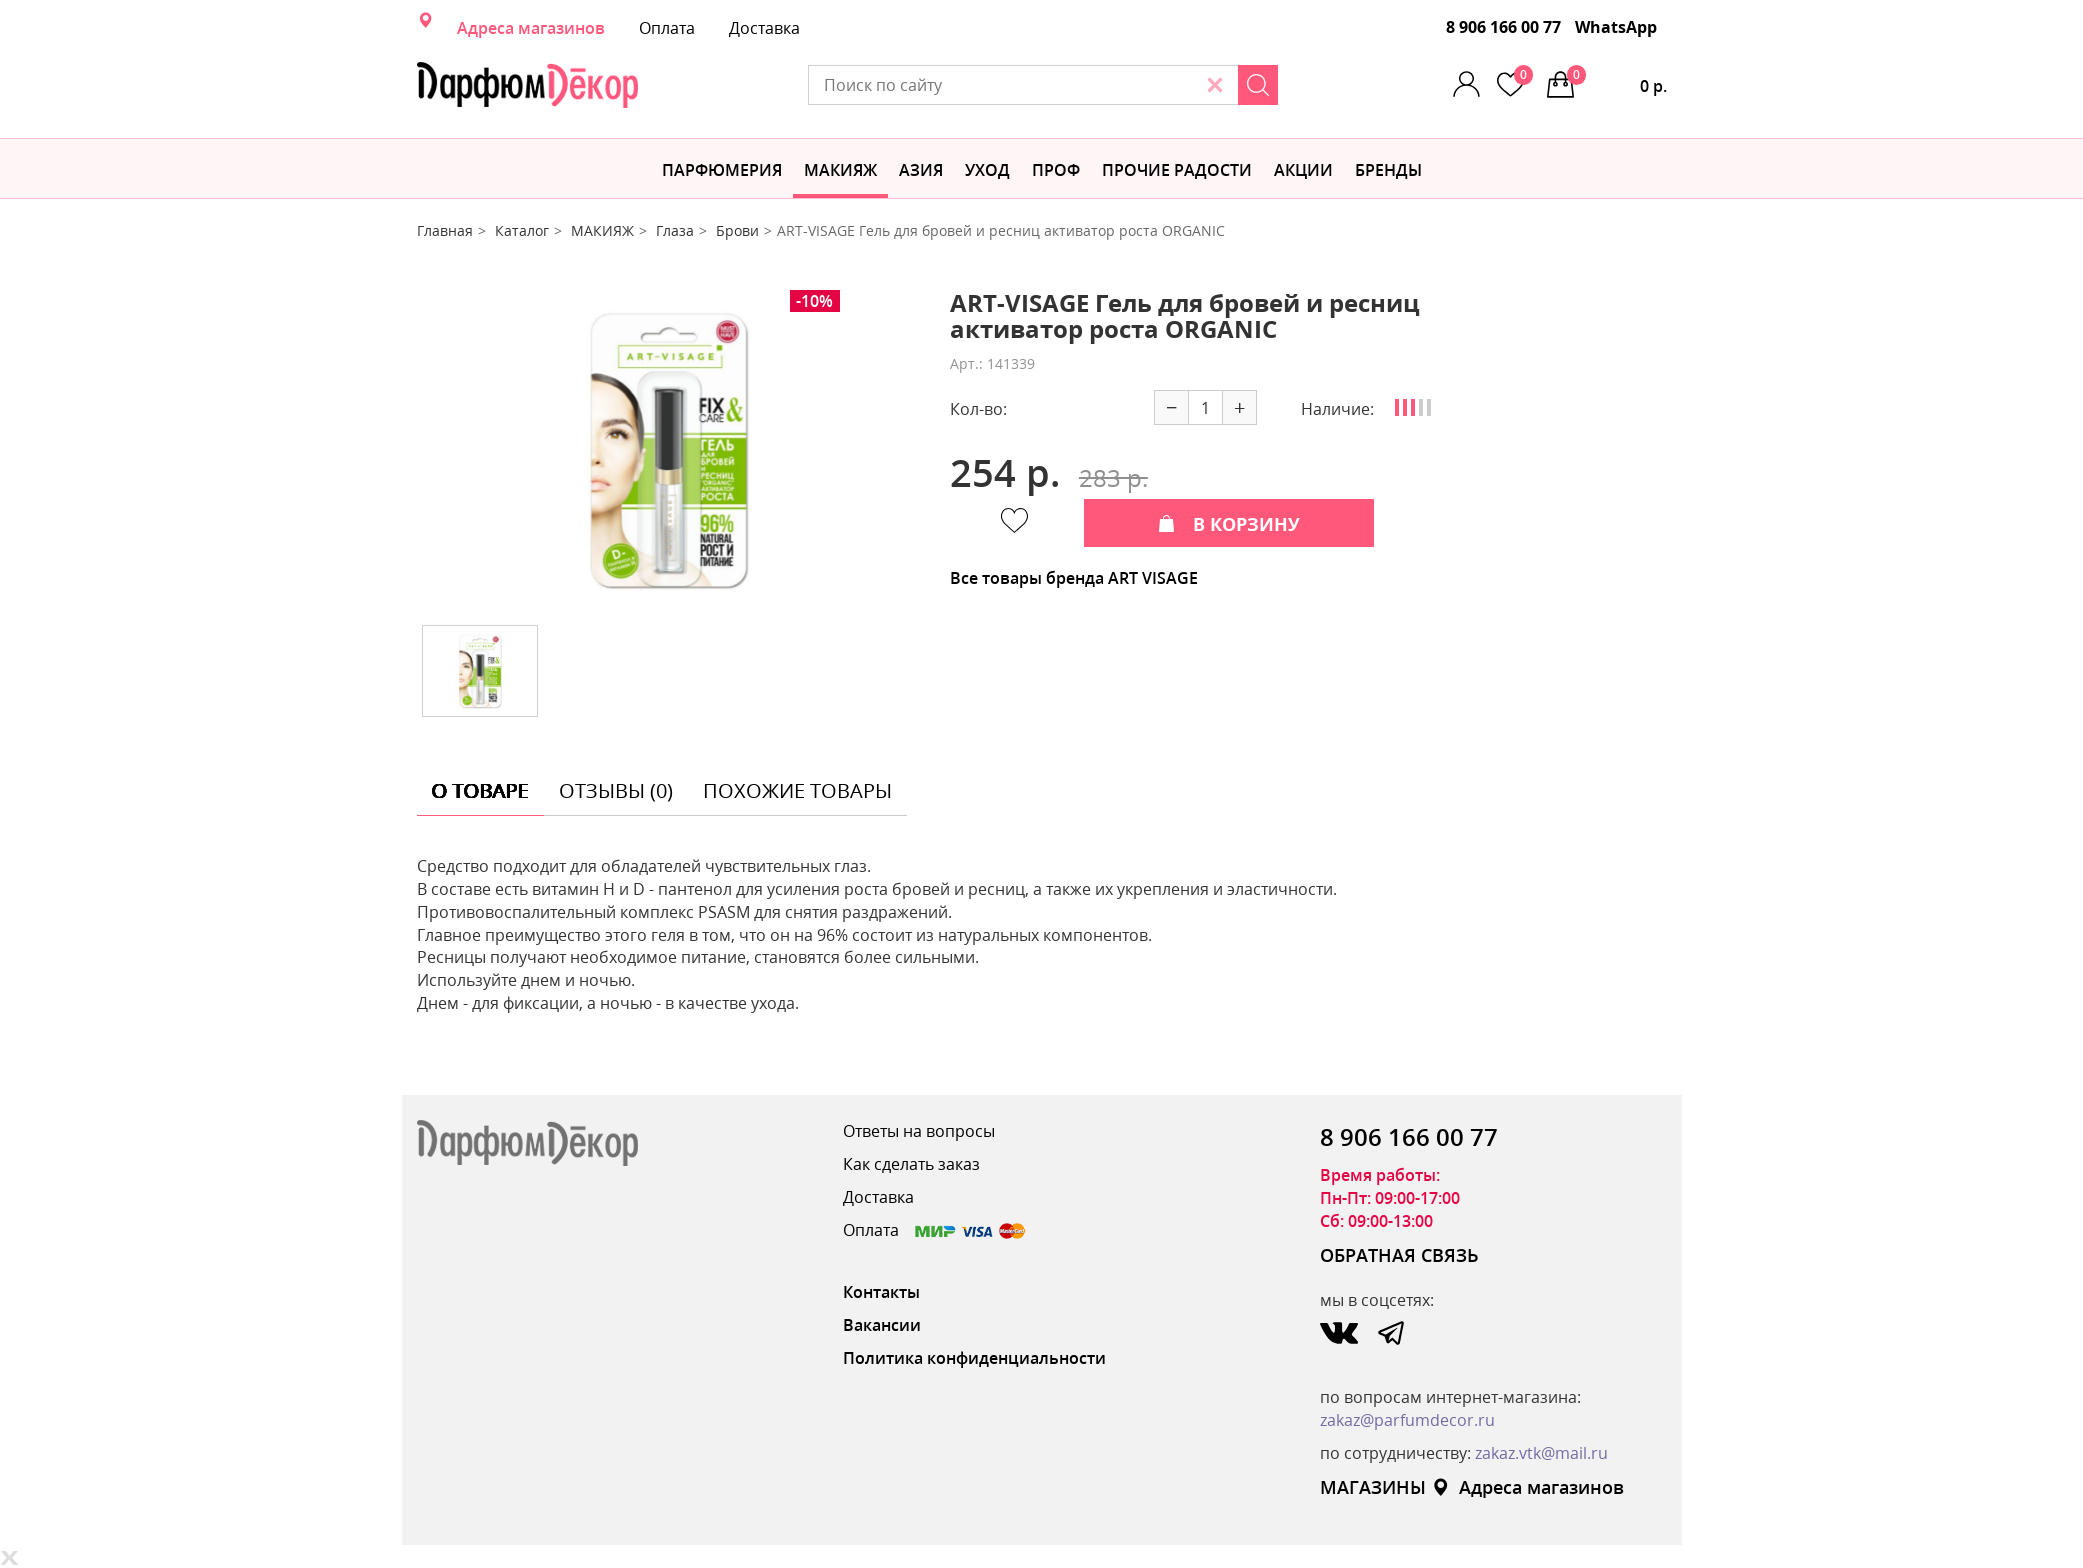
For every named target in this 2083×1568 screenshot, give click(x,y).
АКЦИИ (1303, 170)
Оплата (667, 28)
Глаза (675, 230)
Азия (921, 170)
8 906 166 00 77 (1503, 27)
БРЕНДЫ (1388, 170)
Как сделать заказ (911, 1164)
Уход (987, 170)
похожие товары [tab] (797, 790)
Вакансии (882, 1325)
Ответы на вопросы (919, 1131)
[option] (668, 450)
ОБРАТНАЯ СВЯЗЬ (1399, 1255)
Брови (737, 230)
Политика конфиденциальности (974, 1358)
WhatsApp (1616, 27)
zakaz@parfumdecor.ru (1407, 1420)
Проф (1056, 170)
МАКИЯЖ (840, 170)
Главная (445, 230)
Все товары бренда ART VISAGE (1074, 578)
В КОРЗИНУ (1229, 524)
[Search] (1258, 85)
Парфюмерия (722, 170)
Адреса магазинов (531, 28)
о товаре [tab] (480, 790)
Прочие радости (1177, 170)
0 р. (1617, 81)
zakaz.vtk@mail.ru (1541, 1453)
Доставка (764, 28)
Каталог (522, 230)
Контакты (881, 1292)
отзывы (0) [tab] (616, 790)
